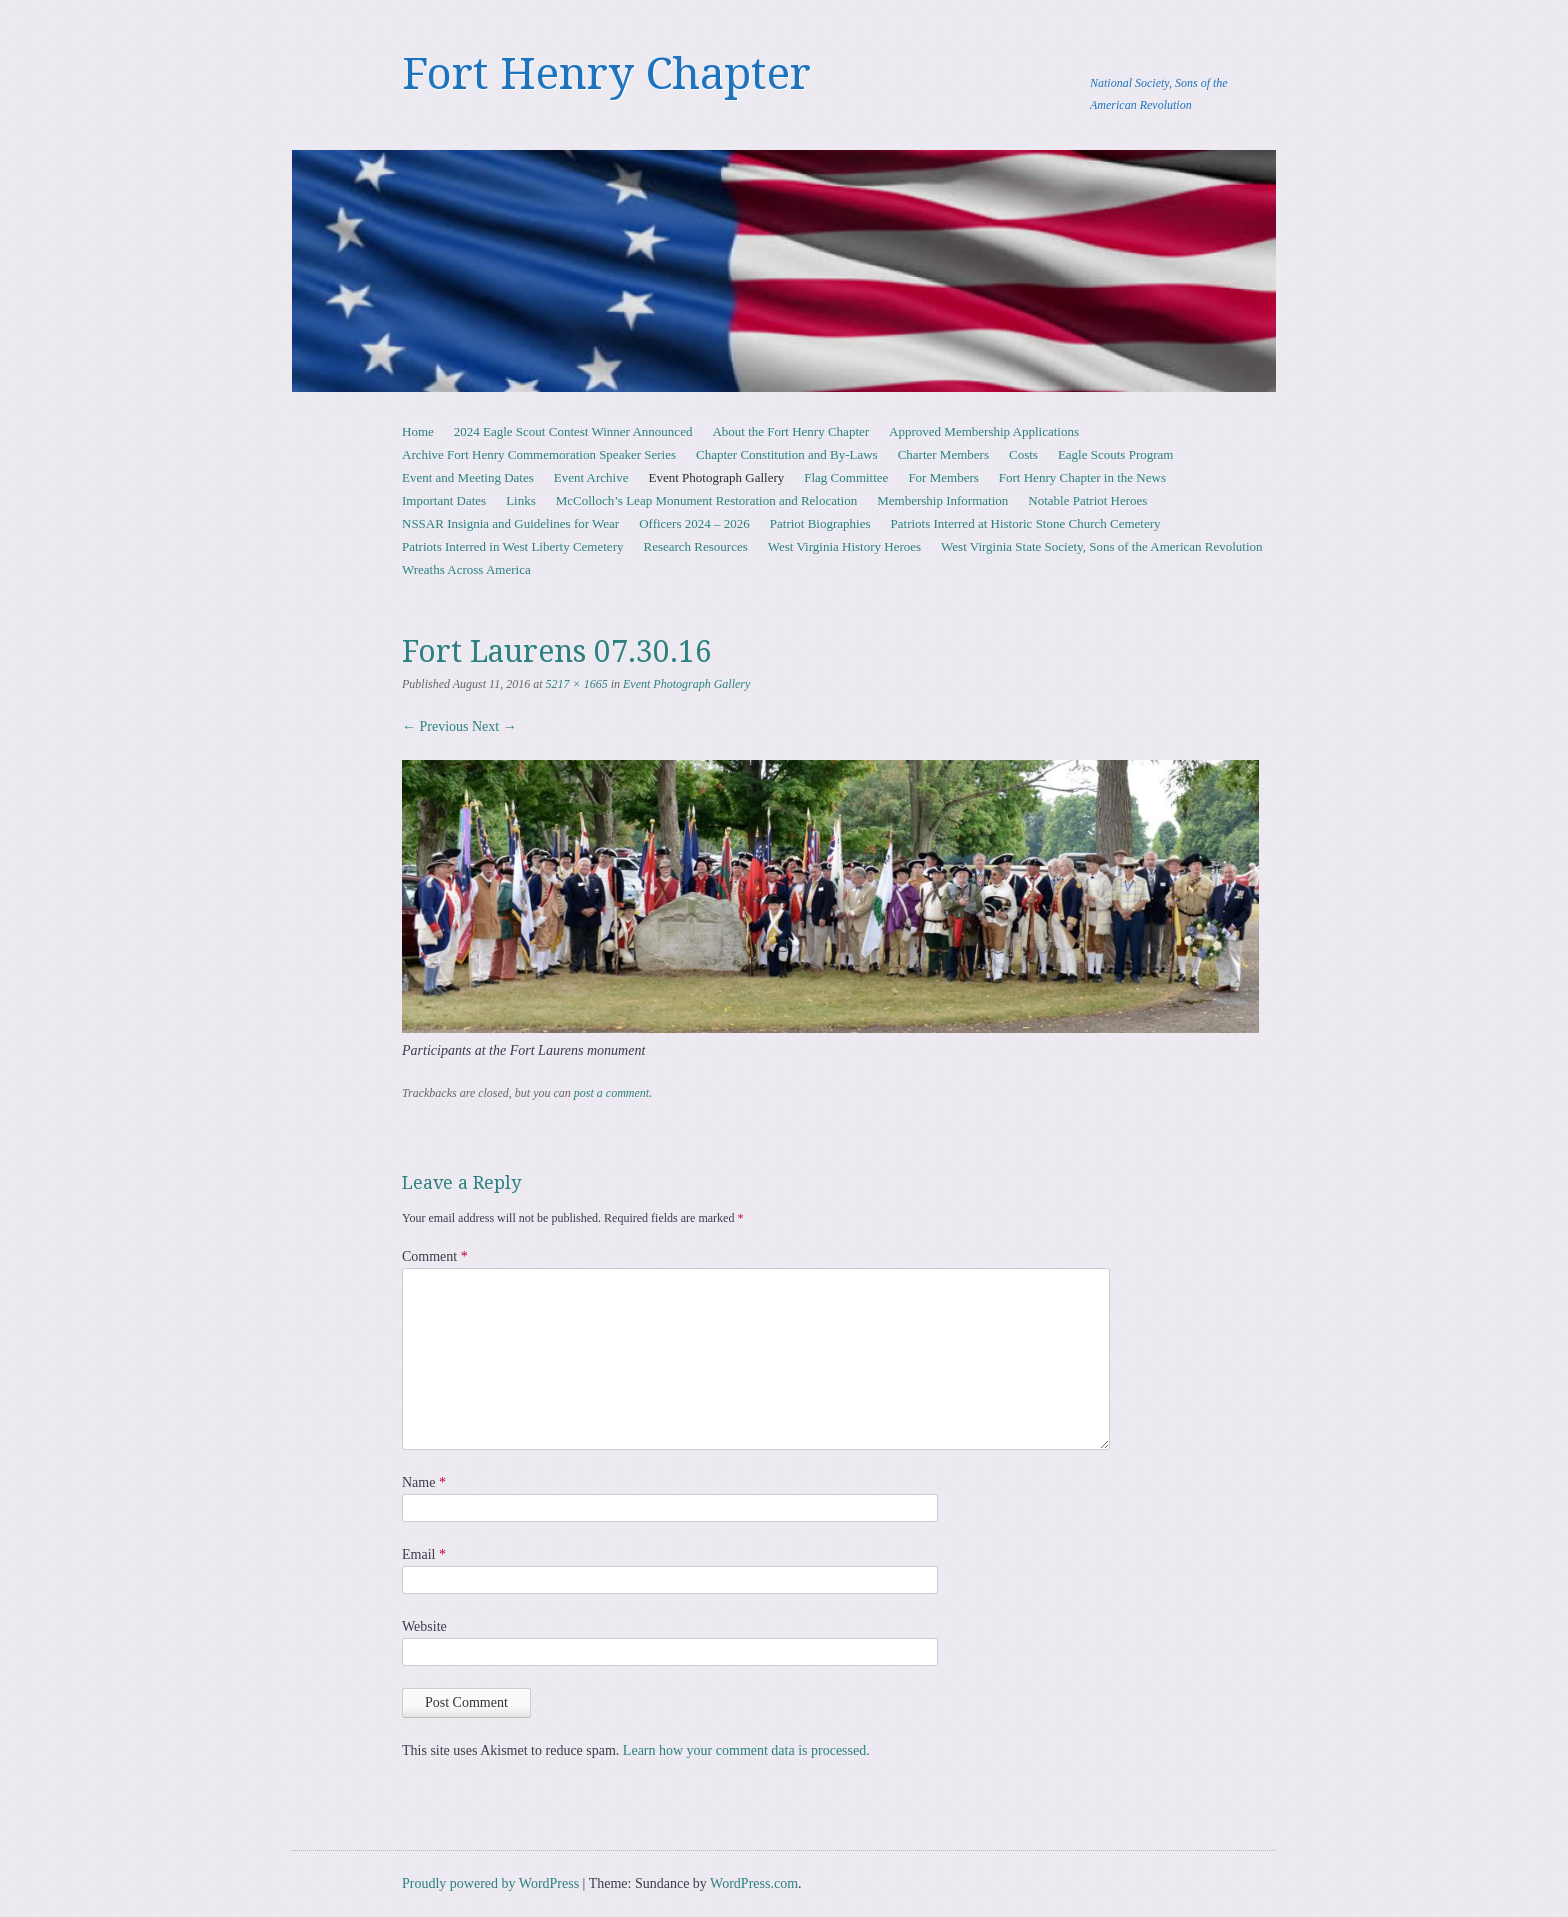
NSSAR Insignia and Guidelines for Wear (510, 523)
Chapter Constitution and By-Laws (787, 454)
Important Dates (444, 500)
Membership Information (942, 500)
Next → (494, 726)
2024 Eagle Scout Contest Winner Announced (573, 431)
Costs (1023, 454)
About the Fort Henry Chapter (790, 431)
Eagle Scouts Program (1116, 454)
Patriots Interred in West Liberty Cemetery (512, 546)
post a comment (611, 1093)
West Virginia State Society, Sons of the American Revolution (1101, 546)
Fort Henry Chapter (606, 74)
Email (424, 1554)
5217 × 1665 (577, 684)
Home (418, 431)
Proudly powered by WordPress (490, 1883)
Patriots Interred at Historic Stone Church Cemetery (1026, 523)
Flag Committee (846, 477)
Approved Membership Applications (984, 431)
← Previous (435, 726)
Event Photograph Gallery (717, 477)
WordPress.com (754, 1883)
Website (424, 1626)
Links (521, 500)
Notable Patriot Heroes (1087, 500)
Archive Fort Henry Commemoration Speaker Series (539, 454)
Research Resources (695, 546)
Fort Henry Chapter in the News (1082, 477)
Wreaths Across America (466, 569)
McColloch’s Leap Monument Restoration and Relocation (706, 500)
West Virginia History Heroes (844, 546)
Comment (435, 1256)
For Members (943, 477)
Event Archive (591, 477)
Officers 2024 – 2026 (694, 523)
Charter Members (943, 454)
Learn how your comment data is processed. (746, 1750)
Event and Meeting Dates (468, 477)
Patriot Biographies (820, 523)
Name (424, 1482)
